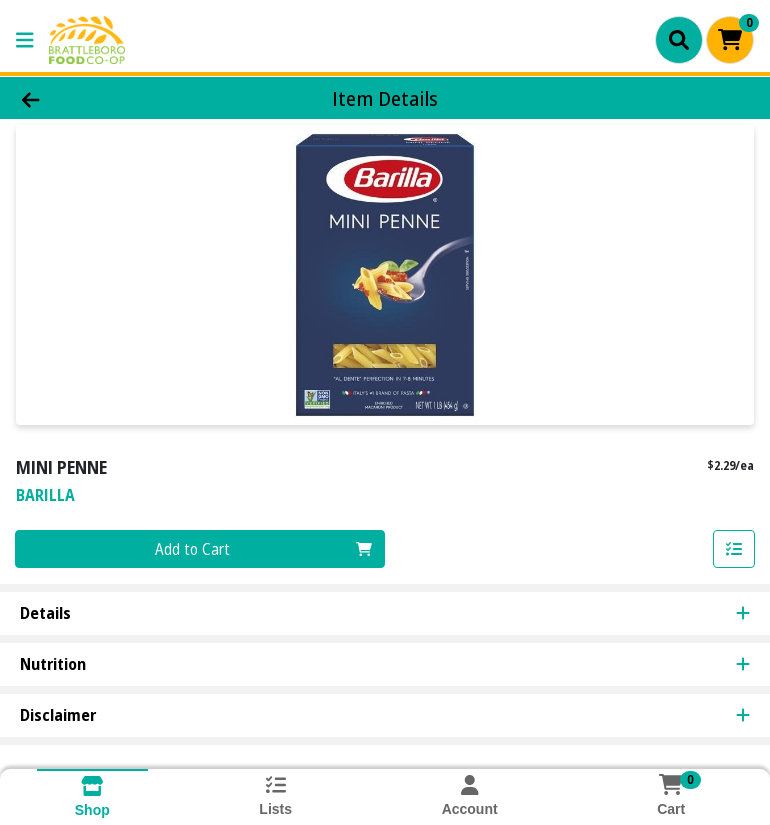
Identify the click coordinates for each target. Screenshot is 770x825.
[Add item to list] (734, 549)
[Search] (679, 40)
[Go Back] (108, 98)
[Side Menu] (25, 40)
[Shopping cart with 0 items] (730, 40)
